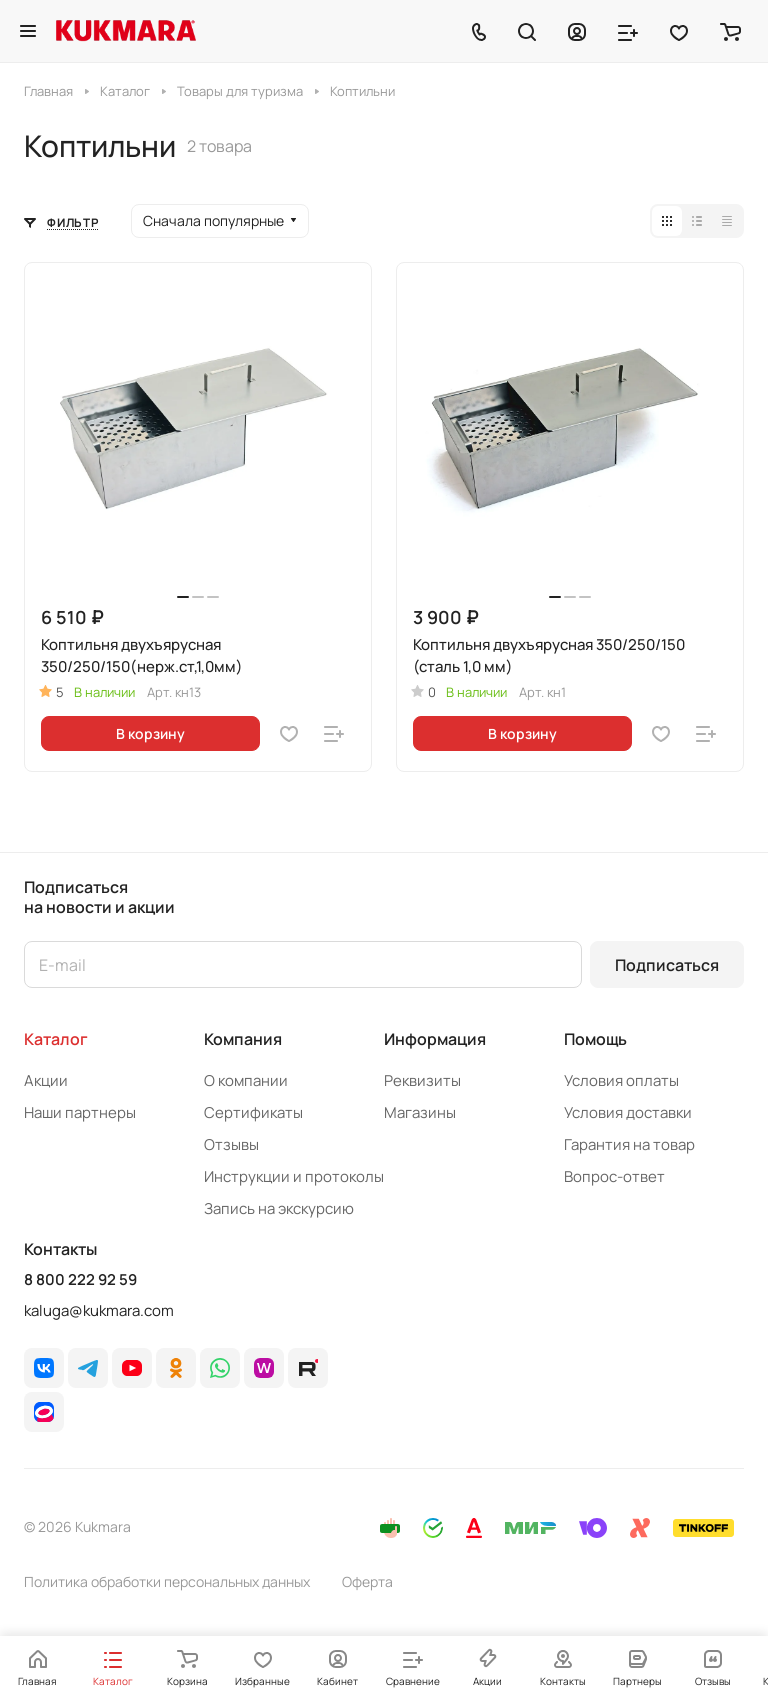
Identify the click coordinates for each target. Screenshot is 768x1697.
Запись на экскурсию (279, 1208)
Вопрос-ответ (614, 1176)
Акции (46, 1080)
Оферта (367, 1581)
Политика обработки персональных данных (167, 1581)
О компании (246, 1080)
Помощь (595, 1039)
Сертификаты (253, 1112)
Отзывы (231, 1144)
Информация (435, 1039)
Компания (243, 1039)
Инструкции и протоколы (294, 1176)
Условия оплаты (621, 1080)
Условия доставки (628, 1112)
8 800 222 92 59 (80, 1280)
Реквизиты (422, 1080)
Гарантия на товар (629, 1144)
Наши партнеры (80, 1112)
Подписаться (667, 965)
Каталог (56, 1039)
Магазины (420, 1112)
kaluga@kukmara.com (99, 1310)
